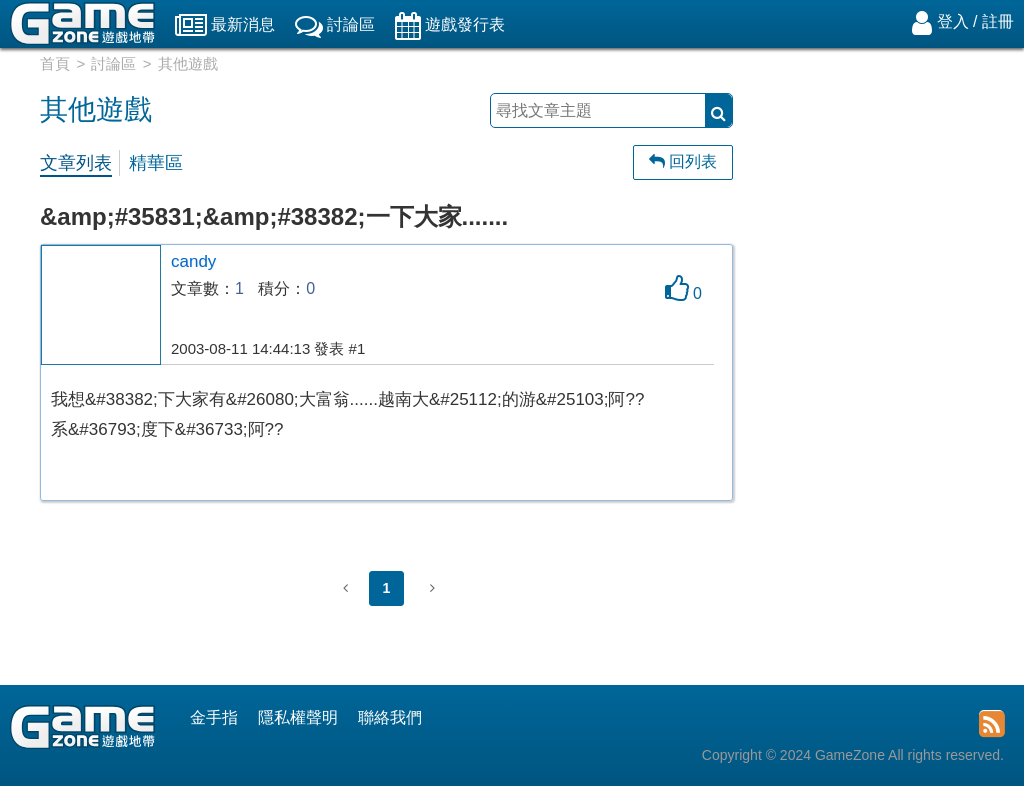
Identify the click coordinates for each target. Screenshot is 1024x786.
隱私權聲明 (298, 717)
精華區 (156, 163)
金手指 (214, 717)
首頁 (55, 63)
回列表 (683, 161)
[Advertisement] (888, 385)
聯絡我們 (390, 717)
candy (193, 261)
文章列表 (76, 163)
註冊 (998, 21)
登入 (953, 21)
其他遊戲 (188, 63)
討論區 (113, 63)
